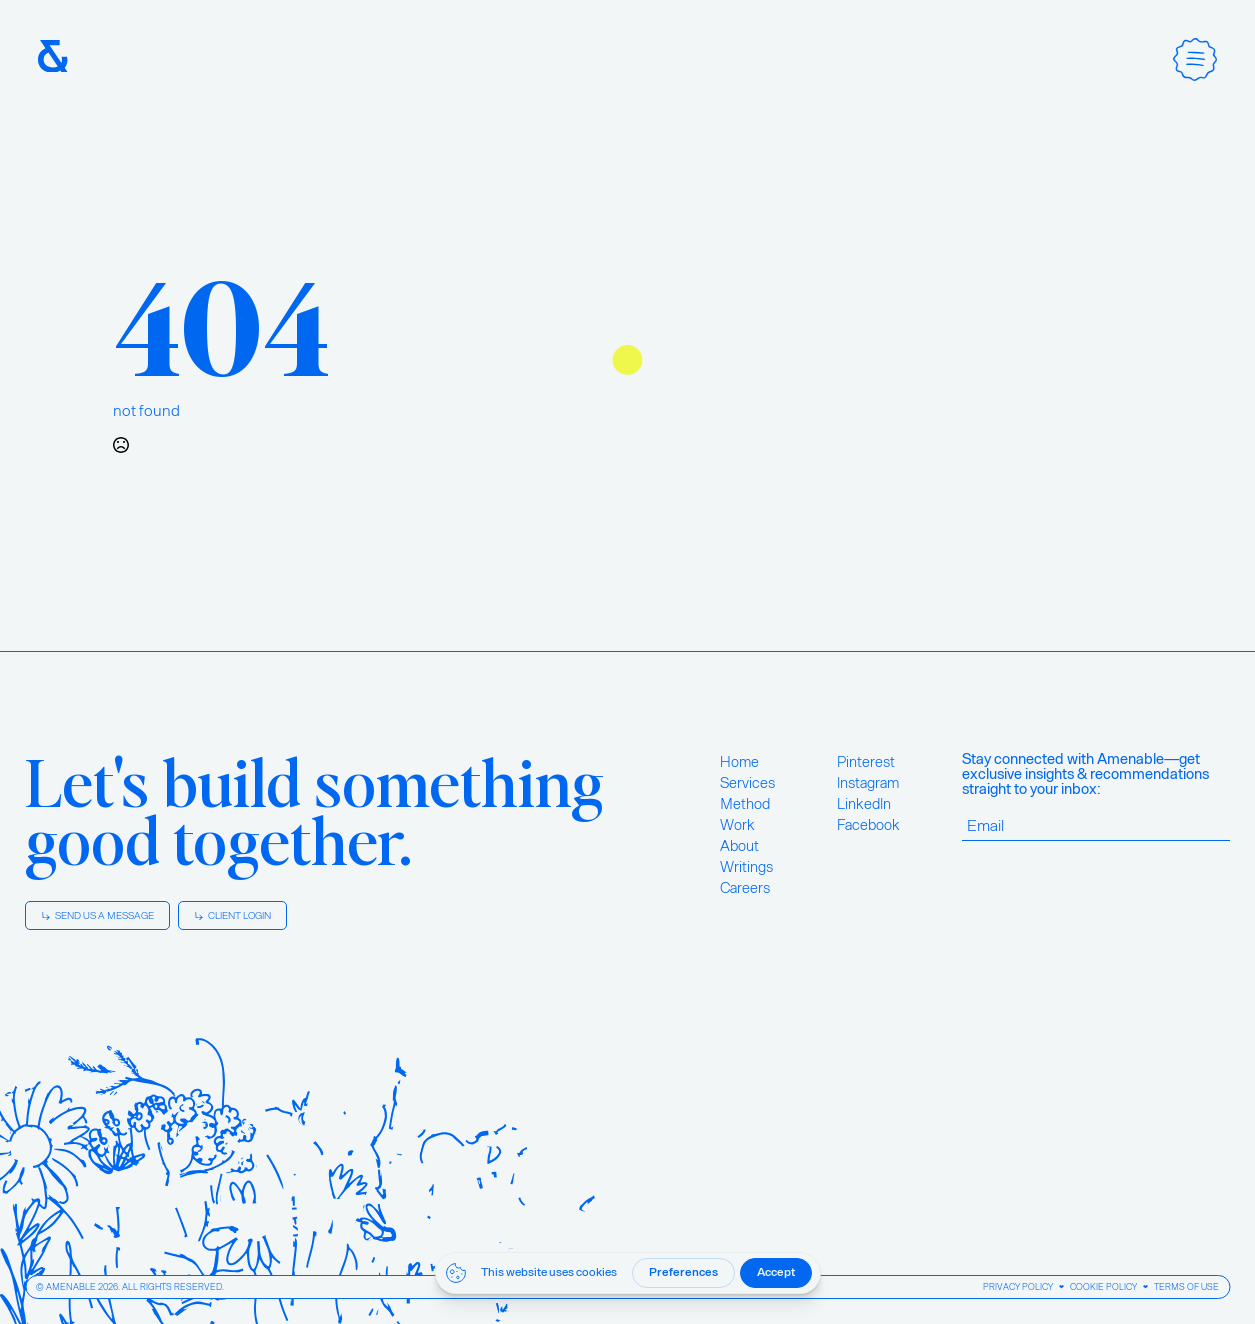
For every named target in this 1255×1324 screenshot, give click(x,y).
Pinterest (866, 762)
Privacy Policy (1018, 1287)
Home (739, 762)
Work (737, 825)
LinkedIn (864, 804)
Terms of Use (1186, 1287)
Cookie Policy (1103, 1287)
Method (745, 804)
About (739, 846)
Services (747, 783)
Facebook (868, 825)
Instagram (868, 783)
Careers (745, 888)
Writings (746, 867)
